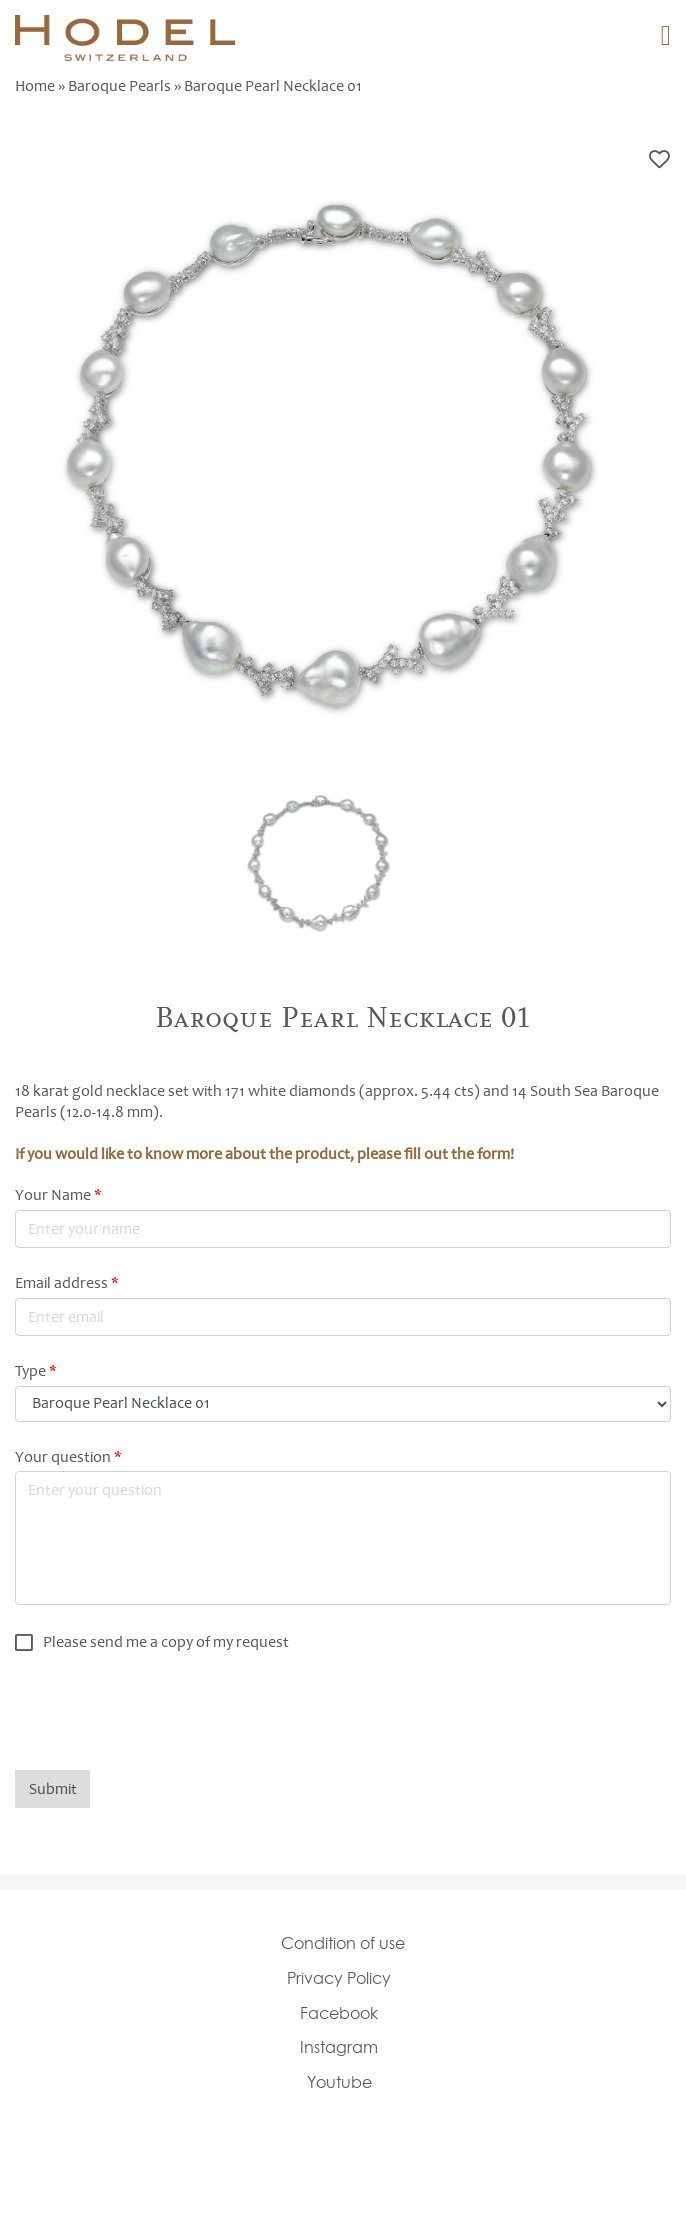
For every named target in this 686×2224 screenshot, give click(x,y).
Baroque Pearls (119, 86)
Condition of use (343, 1943)
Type (36, 1371)
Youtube (339, 2082)
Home (35, 86)
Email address (67, 1283)
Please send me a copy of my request (166, 1642)
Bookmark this (659, 160)
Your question (68, 1457)
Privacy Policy (339, 1978)
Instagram (339, 2047)
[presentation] (167, 1711)
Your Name (58, 1195)
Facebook (339, 2013)
